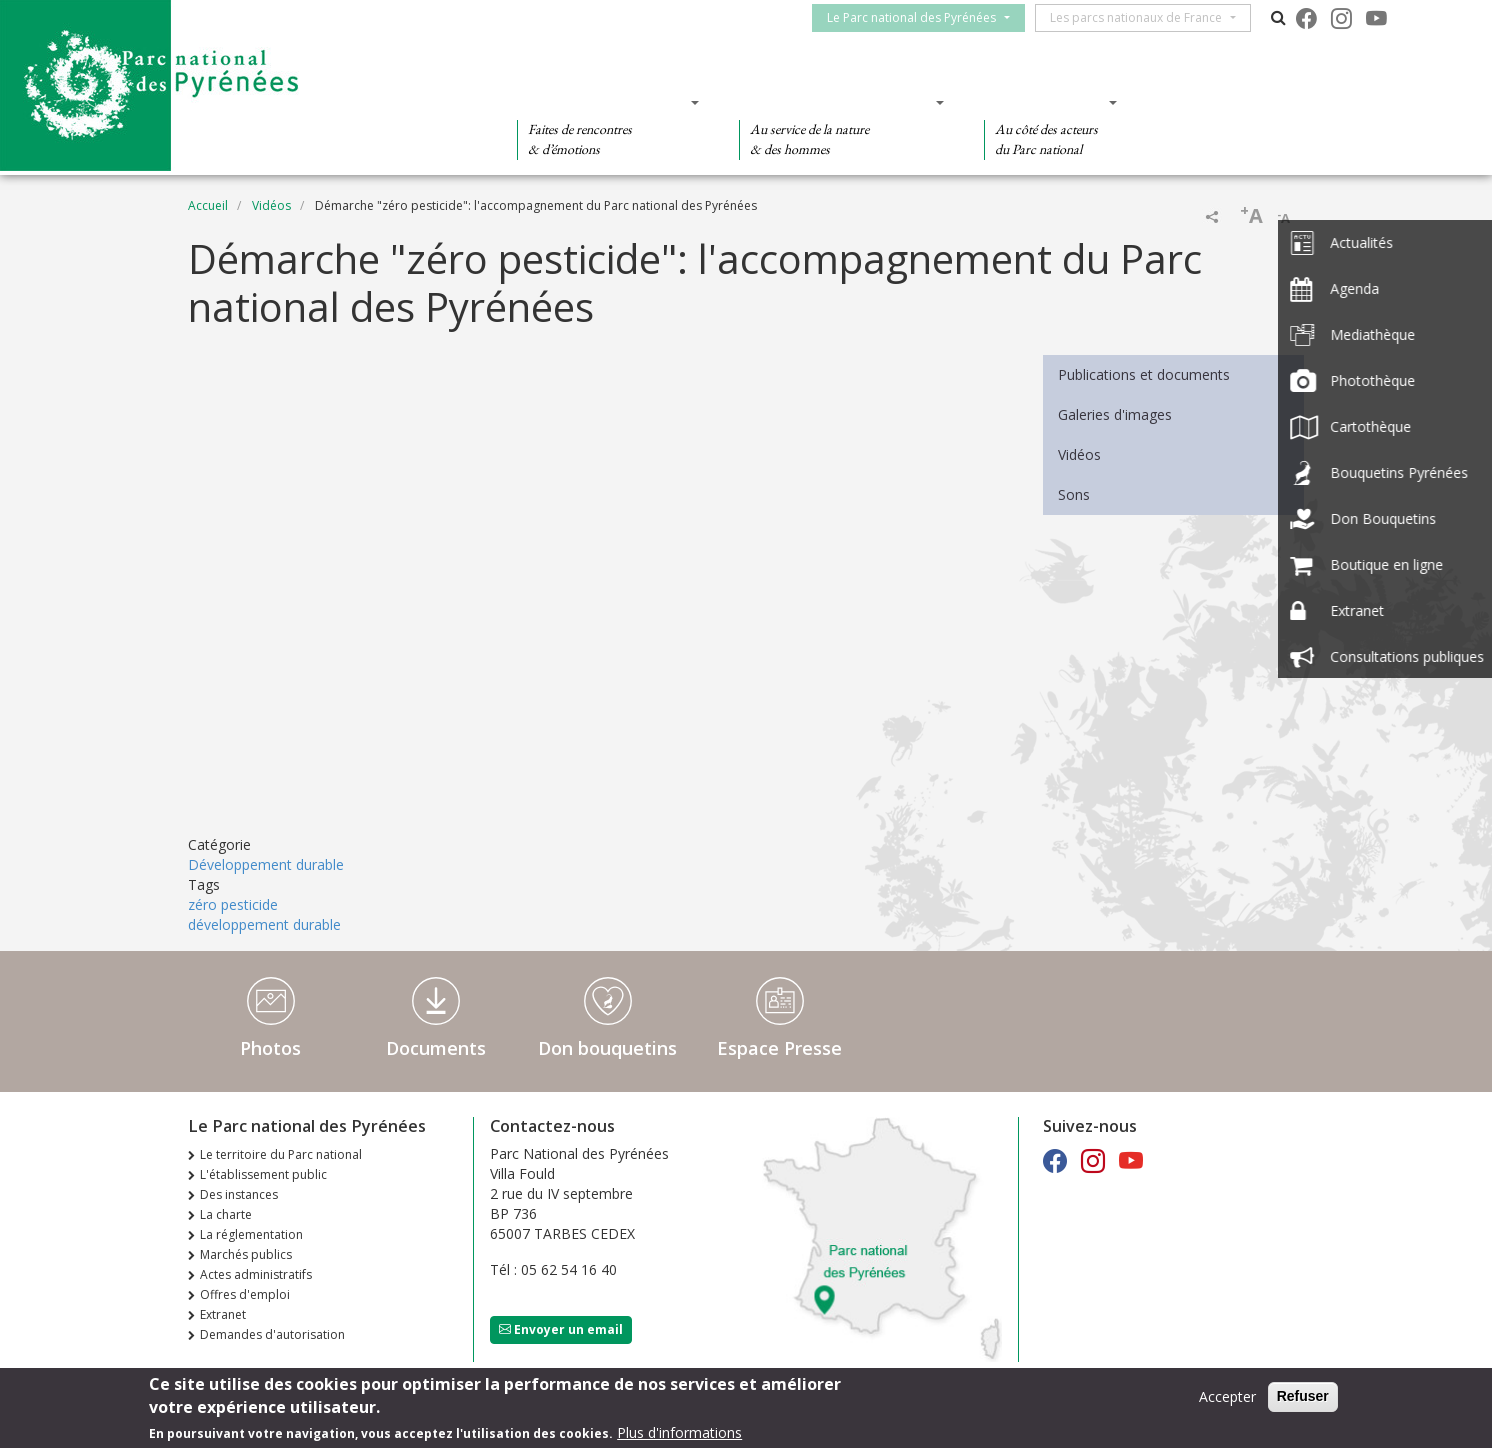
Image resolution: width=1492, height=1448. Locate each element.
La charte (226, 1214)
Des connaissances (835, 102)
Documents (436, 1048)
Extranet (223, 1314)
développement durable (264, 924)
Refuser (1303, 1396)
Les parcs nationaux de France (1145, 17)
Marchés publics (246, 1254)
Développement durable (266, 864)
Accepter (1227, 1396)
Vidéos (271, 205)
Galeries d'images (1115, 414)
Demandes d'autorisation (272, 1334)
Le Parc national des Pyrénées (920, 17)
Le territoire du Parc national (281, 1154)
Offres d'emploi (245, 1294)
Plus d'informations (679, 1432)
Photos (270, 1048)
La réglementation (251, 1234)
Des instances (239, 1194)
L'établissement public (263, 1174)
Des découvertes (601, 102)
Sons (1074, 494)
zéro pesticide (233, 904)
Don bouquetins (607, 1048)
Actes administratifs (256, 1274)
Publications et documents (1144, 374)
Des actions (1044, 102)
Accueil (208, 205)
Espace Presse (779, 1048)
